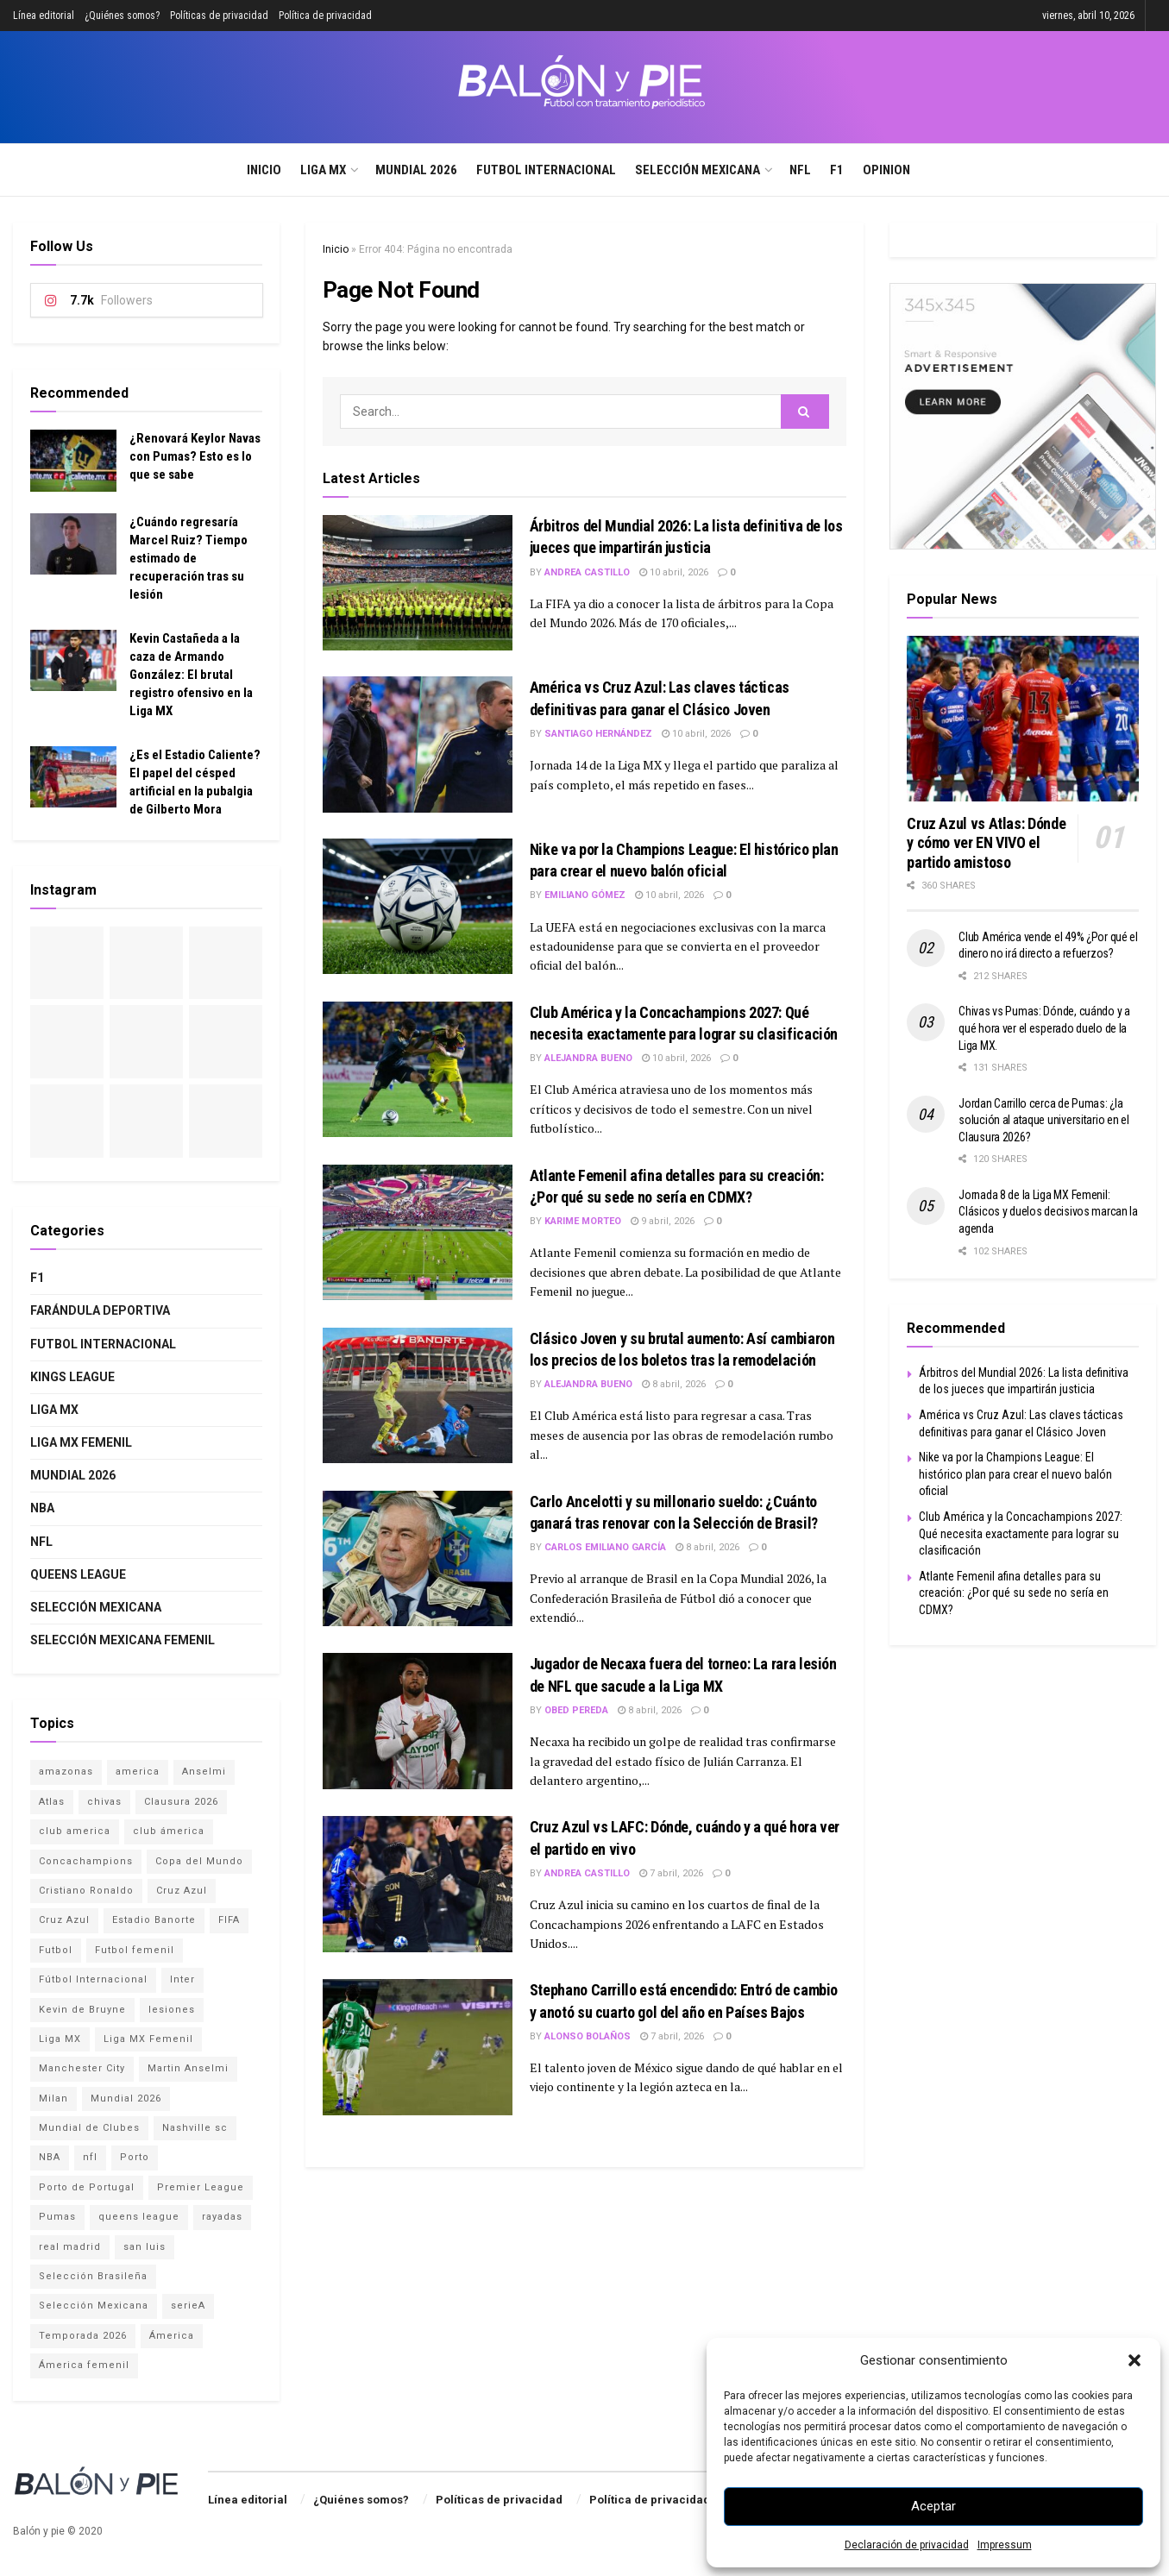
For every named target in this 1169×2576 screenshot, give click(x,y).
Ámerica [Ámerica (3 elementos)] (171, 2335)
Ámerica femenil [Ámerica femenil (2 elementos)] (84, 2365)
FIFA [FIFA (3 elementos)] (229, 1920)
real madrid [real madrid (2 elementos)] (70, 2246)
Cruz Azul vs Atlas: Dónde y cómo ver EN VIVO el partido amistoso (986, 842)
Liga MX (323, 170)
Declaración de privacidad (907, 2545)
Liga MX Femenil (81, 1442)
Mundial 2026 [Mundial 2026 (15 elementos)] (126, 2098)
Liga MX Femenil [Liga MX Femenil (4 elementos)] (148, 2039)
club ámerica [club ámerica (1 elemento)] (168, 1831)
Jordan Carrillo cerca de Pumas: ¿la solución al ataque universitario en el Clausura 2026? (1043, 1120)
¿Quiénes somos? (122, 15)
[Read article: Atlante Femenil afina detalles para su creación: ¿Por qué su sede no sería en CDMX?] (417, 1232)
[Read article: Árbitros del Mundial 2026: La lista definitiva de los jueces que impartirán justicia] (417, 582)
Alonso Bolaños (587, 2036)
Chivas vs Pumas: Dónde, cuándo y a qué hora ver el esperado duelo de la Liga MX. (1043, 1028)
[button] (1134, 2360)
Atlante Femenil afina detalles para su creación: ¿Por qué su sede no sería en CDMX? (1014, 1593)
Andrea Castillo (587, 572)
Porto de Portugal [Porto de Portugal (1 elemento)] (87, 2187)
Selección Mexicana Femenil (122, 1640)
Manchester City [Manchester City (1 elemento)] (82, 2068)
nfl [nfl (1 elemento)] (90, 2157)
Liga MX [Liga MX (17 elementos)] (60, 2039)
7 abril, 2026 (671, 1873)
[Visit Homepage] (584, 87)
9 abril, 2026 (662, 1221)
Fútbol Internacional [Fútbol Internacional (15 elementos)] (93, 1979)
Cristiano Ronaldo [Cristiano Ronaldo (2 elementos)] (86, 1890)
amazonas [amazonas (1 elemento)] (66, 1771)
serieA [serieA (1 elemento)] (188, 2305)
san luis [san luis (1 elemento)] (144, 2246)
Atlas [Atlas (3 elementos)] (52, 1801)
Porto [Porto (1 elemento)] (134, 2157)
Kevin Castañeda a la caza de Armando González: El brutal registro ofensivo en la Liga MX (191, 675)
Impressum (1004, 2545)
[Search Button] (1149, 170)
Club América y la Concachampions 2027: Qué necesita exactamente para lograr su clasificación (1020, 1533)
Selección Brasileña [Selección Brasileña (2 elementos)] (93, 2276)
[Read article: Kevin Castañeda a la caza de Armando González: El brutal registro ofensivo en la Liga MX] (73, 661)
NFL (800, 170)
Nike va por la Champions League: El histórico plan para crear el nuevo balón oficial (1015, 1474)
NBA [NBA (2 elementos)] (49, 2157)
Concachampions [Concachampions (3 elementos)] (86, 1861)
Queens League (78, 1574)
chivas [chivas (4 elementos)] (104, 1801)
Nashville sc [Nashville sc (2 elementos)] (195, 2127)
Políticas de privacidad (219, 15)
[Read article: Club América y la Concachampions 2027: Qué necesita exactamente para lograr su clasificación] (417, 1069)
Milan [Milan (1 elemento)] (53, 2098)
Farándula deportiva (100, 1310)
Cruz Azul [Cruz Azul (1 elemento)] (64, 1920)
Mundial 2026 (416, 170)
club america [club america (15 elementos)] (74, 1831)
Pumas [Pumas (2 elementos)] (57, 2216)
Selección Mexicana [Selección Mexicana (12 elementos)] (93, 2305)
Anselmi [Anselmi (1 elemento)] (204, 1771)
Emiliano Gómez (584, 895)
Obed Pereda (576, 1710)
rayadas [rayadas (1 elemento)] (222, 2216)
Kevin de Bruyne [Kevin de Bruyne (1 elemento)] (82, 2009)
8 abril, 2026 (674, 1384)
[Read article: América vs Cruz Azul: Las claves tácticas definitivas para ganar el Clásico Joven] (417, 744)
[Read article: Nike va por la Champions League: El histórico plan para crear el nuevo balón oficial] (417, 906)
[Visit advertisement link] (1022, 416)
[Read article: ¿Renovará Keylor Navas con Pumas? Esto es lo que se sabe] (73, 461)
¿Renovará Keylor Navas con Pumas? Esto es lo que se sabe (195, 456)
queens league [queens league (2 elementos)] (138, 2216)
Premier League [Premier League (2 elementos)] (200, 2187)
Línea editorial (43, 15)
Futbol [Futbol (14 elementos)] (55, 1950)
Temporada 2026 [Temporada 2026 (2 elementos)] (83, 2335)
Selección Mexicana (697, 170)
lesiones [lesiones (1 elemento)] (171, 2009)
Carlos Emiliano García (605, 1547)
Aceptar (933, 2506)
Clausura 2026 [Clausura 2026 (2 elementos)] (181, 1801)
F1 (837, 170)
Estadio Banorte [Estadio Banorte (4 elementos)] (154, 1920)
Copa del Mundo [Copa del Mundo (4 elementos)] (199, 1861)
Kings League (72, 1377)
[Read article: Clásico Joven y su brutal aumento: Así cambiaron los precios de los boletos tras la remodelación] (417, 1395)
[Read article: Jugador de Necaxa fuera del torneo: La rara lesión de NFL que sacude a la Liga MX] (417, 1720)
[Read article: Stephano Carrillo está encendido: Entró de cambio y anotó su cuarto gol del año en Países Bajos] (417, 2046)
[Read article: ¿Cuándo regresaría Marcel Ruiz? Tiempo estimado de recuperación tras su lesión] (73, 544)
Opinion (886, 170)
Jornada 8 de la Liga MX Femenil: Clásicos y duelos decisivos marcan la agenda (1048, 1211)
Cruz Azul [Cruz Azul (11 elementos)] (181, 1890)
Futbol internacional (546, 170)
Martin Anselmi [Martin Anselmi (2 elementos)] (188, 2068)
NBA (42, 1508)
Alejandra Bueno (588, 1058)
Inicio (264, 170)
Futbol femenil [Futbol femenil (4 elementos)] (134, 1950)
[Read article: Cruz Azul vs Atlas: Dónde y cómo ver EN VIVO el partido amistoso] (1023, 718)
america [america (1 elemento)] (138, 1771)
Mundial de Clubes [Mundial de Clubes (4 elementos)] (89, 2127)
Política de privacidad (325, 15)
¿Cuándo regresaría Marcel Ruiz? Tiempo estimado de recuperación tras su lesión (188, 558)
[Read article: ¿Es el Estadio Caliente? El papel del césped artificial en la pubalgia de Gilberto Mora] (73, 777)
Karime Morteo (582, 1221)
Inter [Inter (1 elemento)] (182, 1979)
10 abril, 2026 (673, 572)
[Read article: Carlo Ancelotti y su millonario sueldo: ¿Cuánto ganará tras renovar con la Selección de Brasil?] (417, 1558)
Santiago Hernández (598, 733)
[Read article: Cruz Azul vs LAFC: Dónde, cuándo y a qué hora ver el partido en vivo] (417, 1883)
